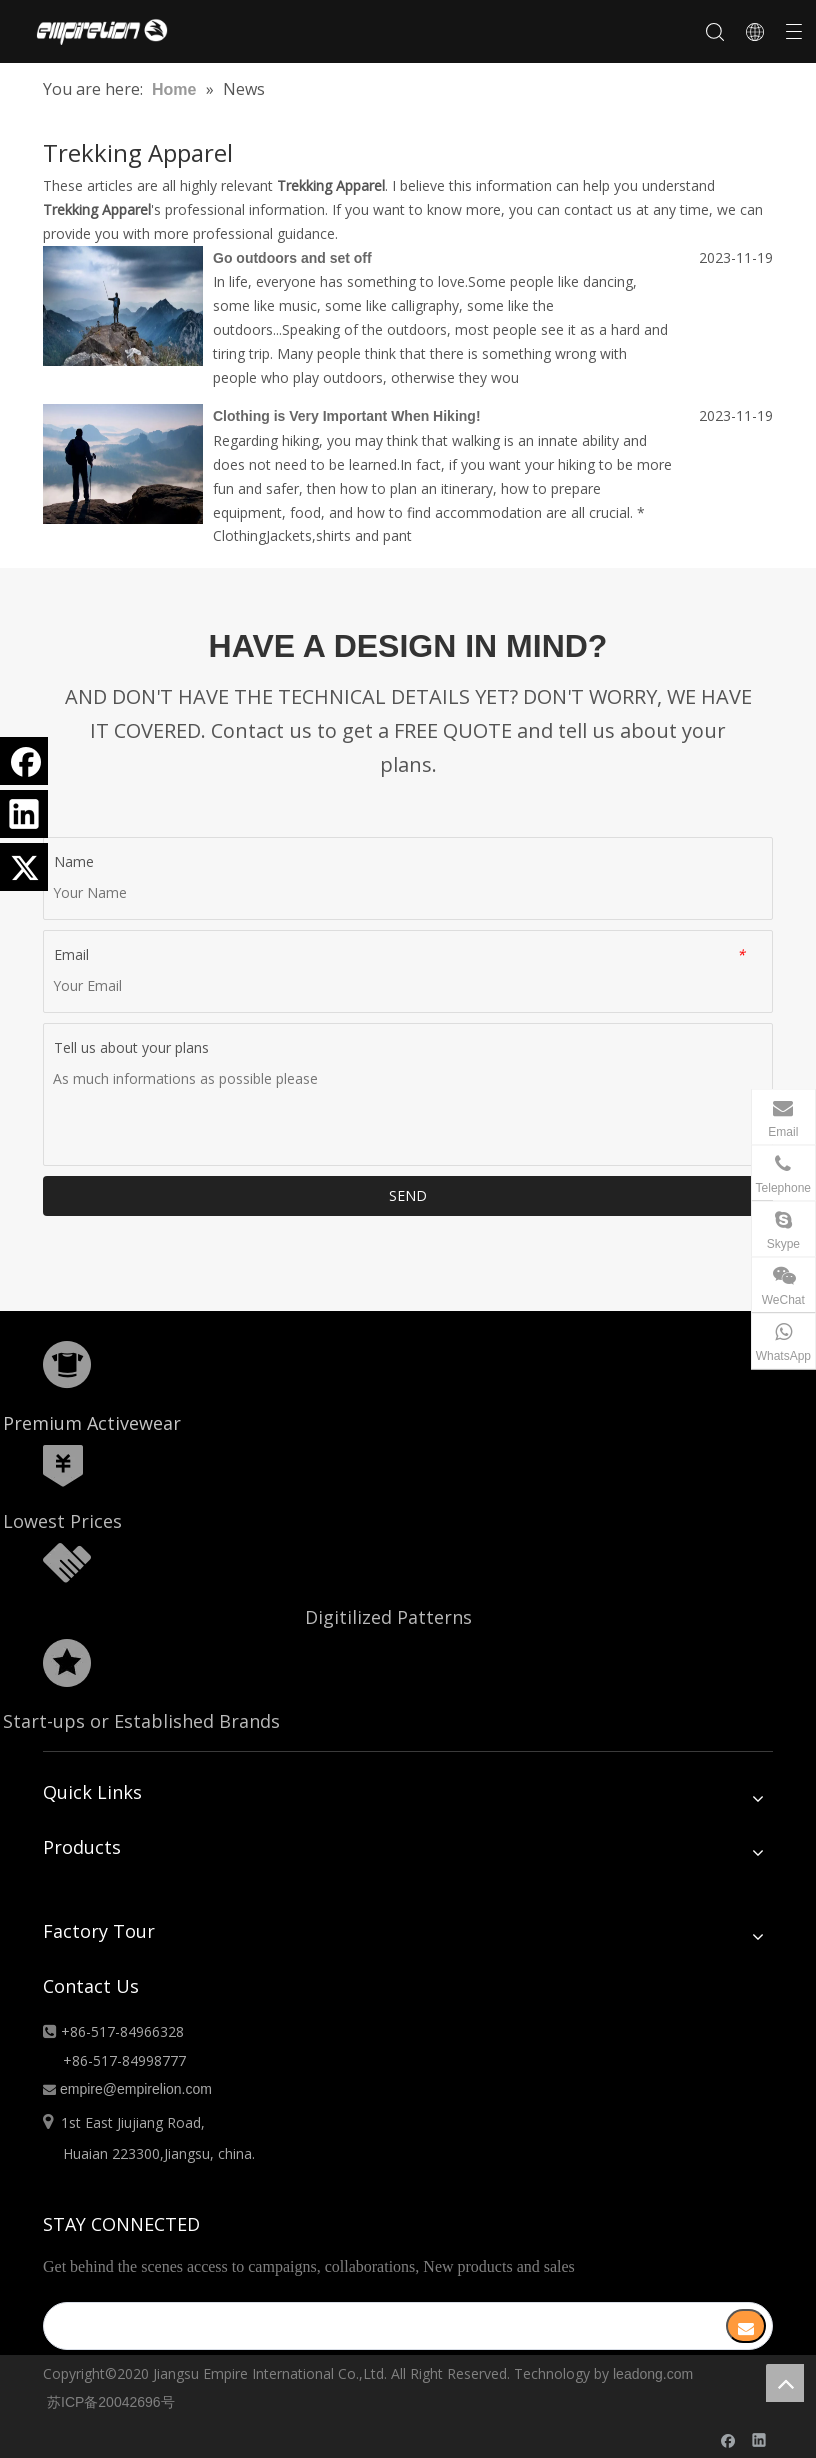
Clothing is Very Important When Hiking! (347, 416)
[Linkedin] (24, 814)
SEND (408, 1195)
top (785, 2383)
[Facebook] (24, 761)
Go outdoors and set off (292, 258)
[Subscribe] (746, 2326)
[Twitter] (24, 867)
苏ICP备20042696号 (111, 2402)
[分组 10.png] (67, 1663)
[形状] (67, 1365)
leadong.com (653, 2374)
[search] (371, 2326)
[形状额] (67, 1563)
